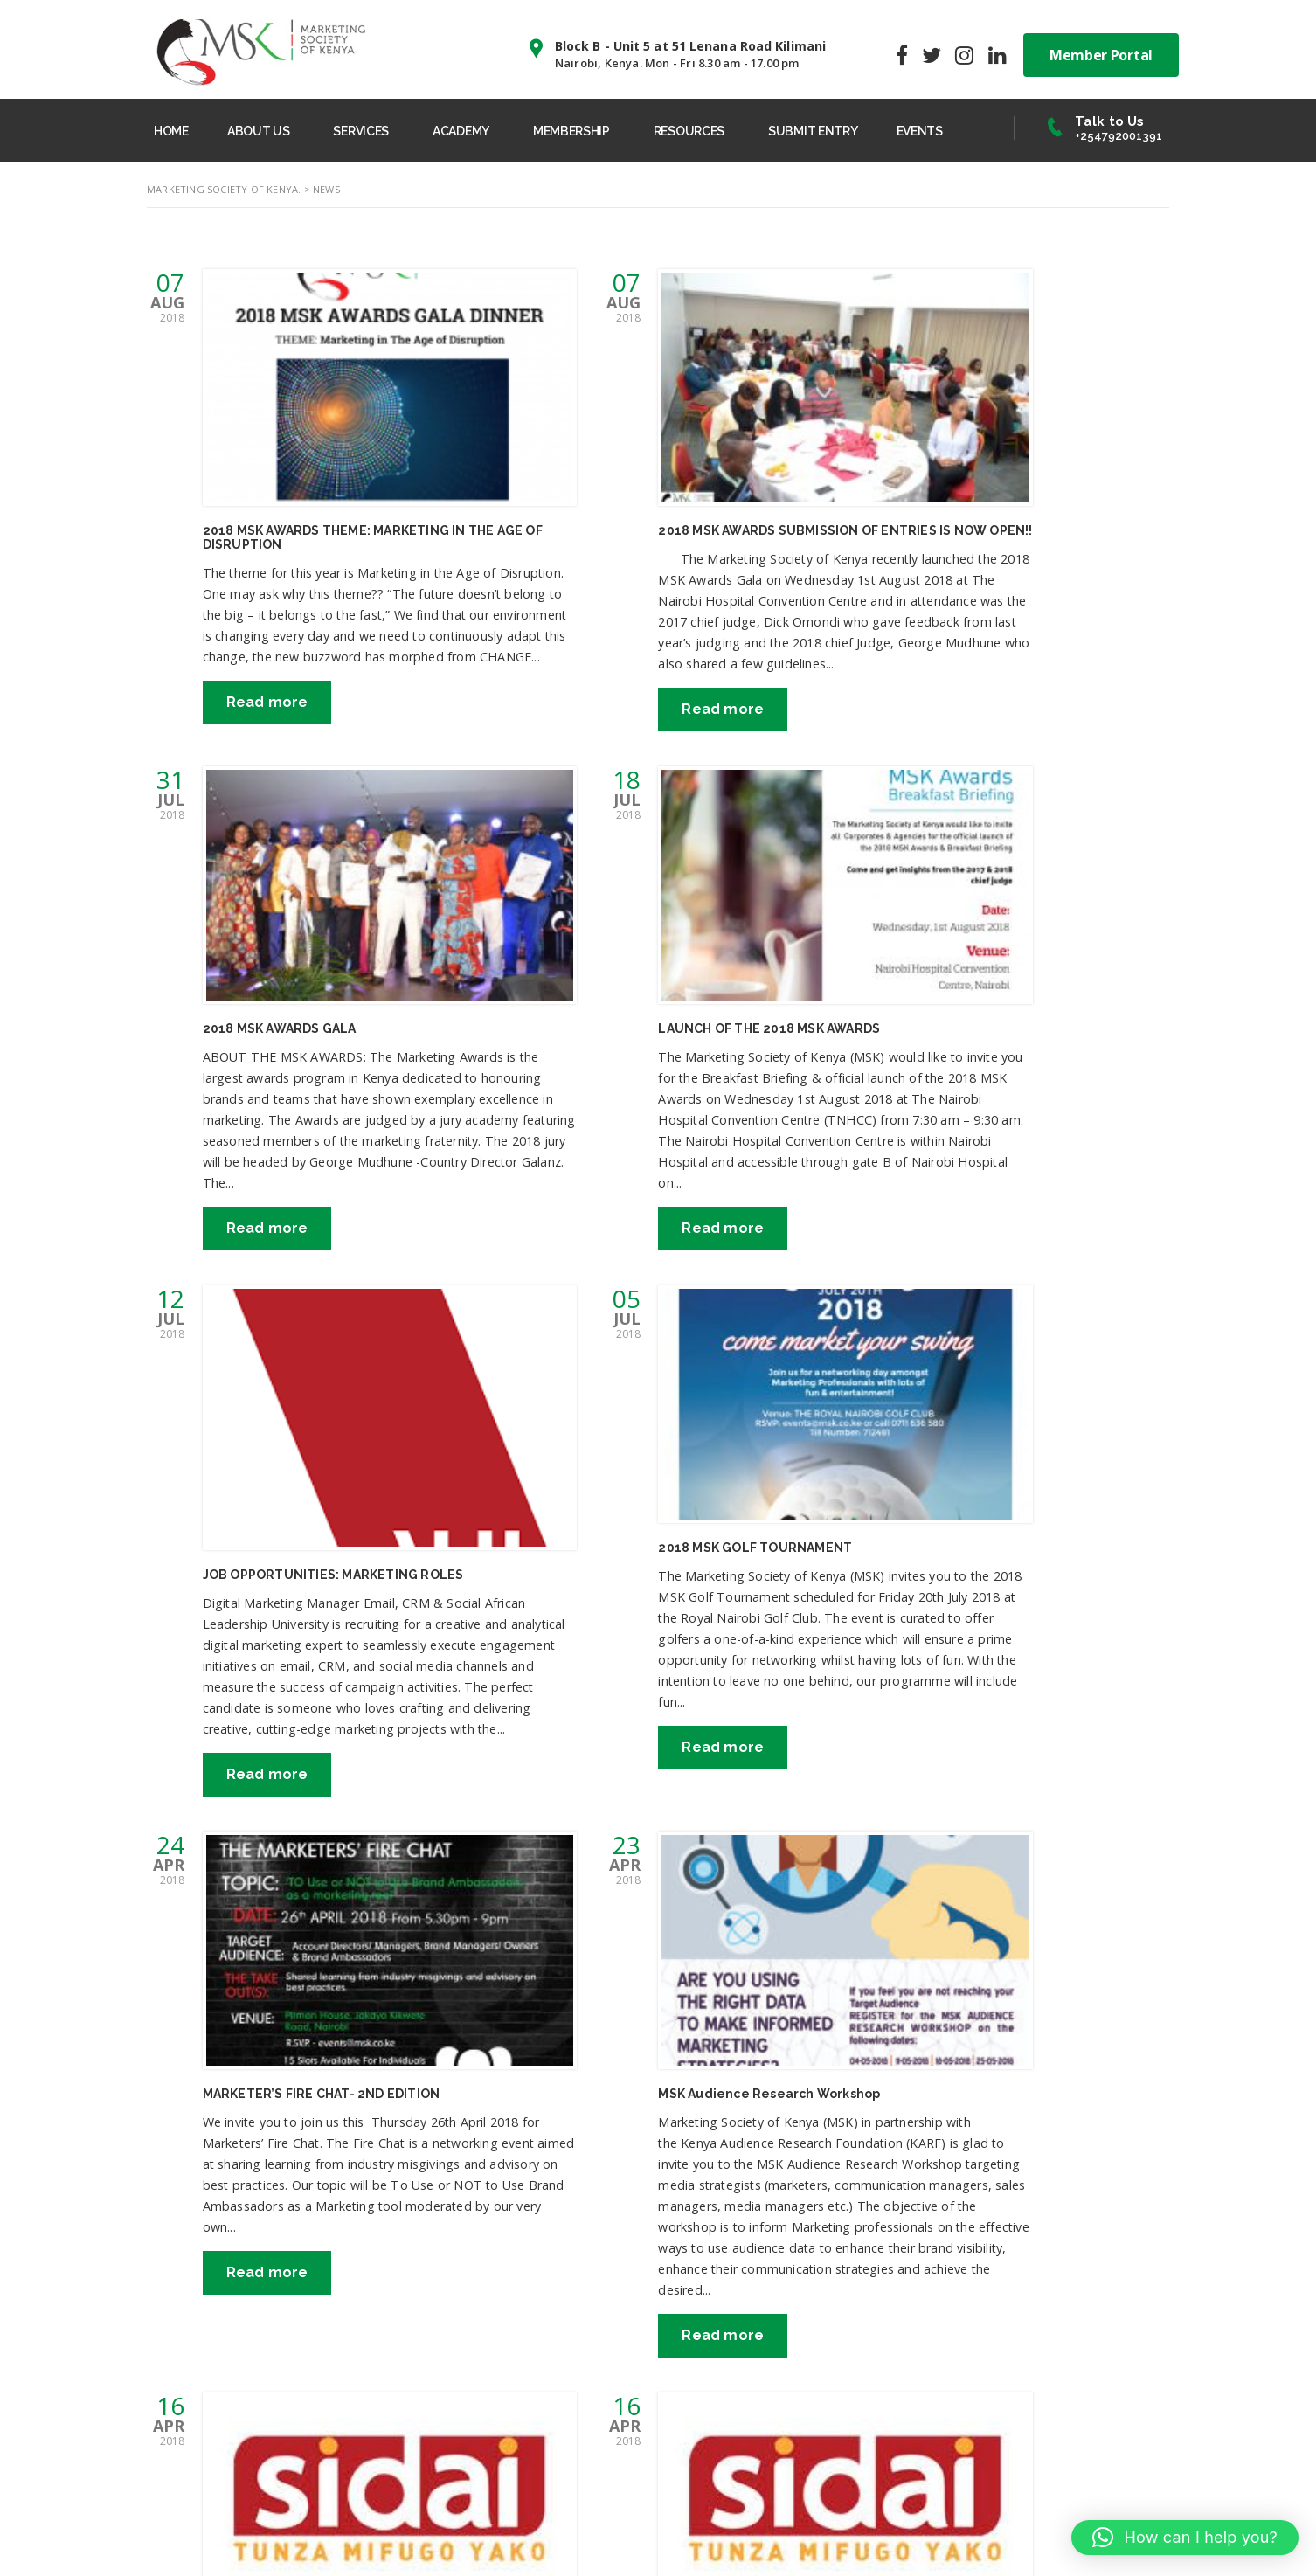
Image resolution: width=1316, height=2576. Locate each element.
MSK (408, 2536)
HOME (173, 129)
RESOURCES (705, 129)
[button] (1185, 2537)
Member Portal (1101, 52)
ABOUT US (264, 129)
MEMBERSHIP (585, 129)
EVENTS (942, 129)
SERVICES (370, 129)
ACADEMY (472, 129)
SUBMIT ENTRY (831, 129)
